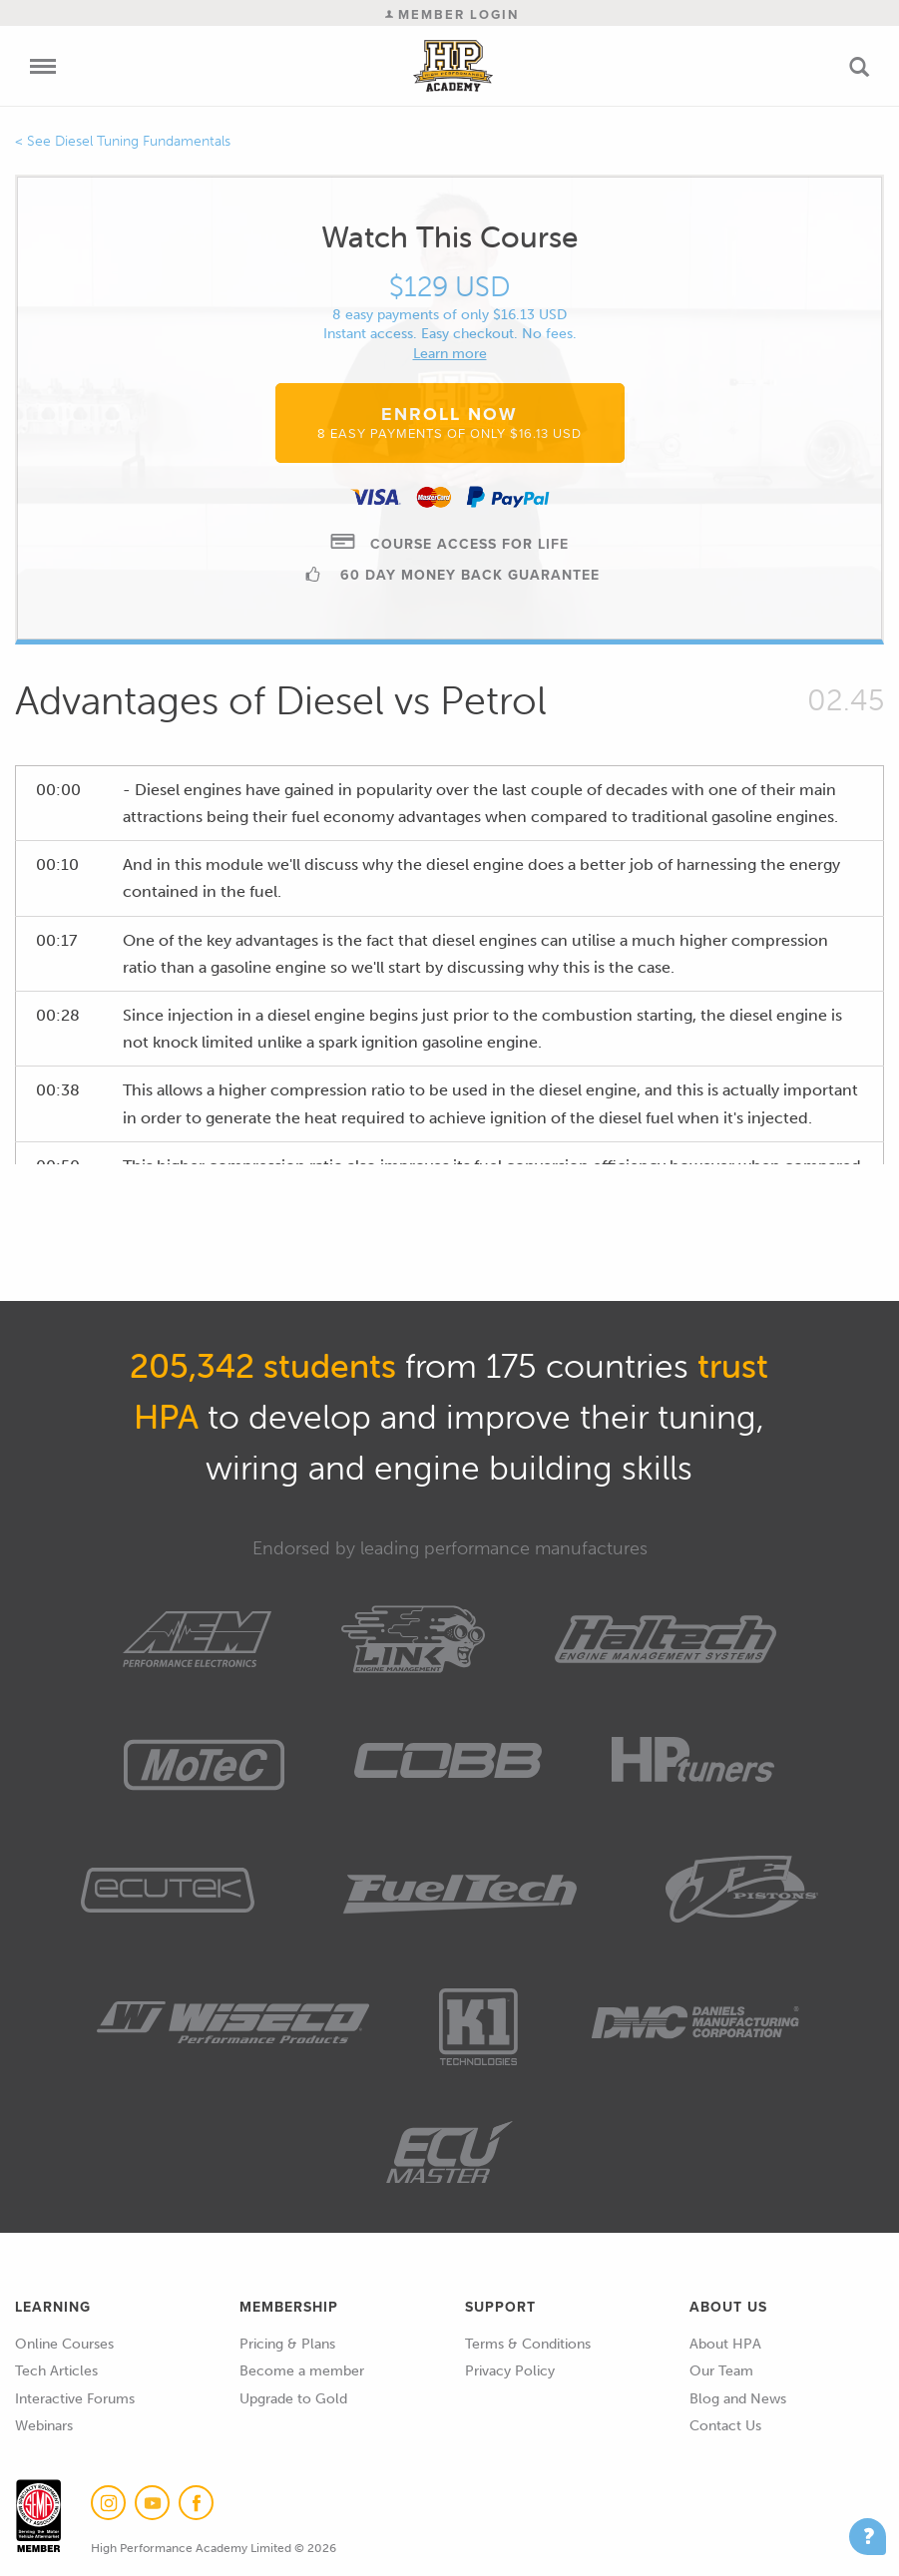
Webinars (44, 2425)
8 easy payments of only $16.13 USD (449, 314)
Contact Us (725, 2425)
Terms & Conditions (528, 2344)
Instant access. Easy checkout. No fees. (450, 333)
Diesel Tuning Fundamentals (142, 141)
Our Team (721, 2370)
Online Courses (64, 2344)
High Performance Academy (453, 66)
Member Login (452, 14)
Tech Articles (56, 2370)
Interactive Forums (75, 2398)
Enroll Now (449, 422)
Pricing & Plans (287, 2344)
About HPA (725, 2344)
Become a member (301, 2370)
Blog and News (737, 2398)
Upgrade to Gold (293, 2398)
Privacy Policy (510, 2370)
